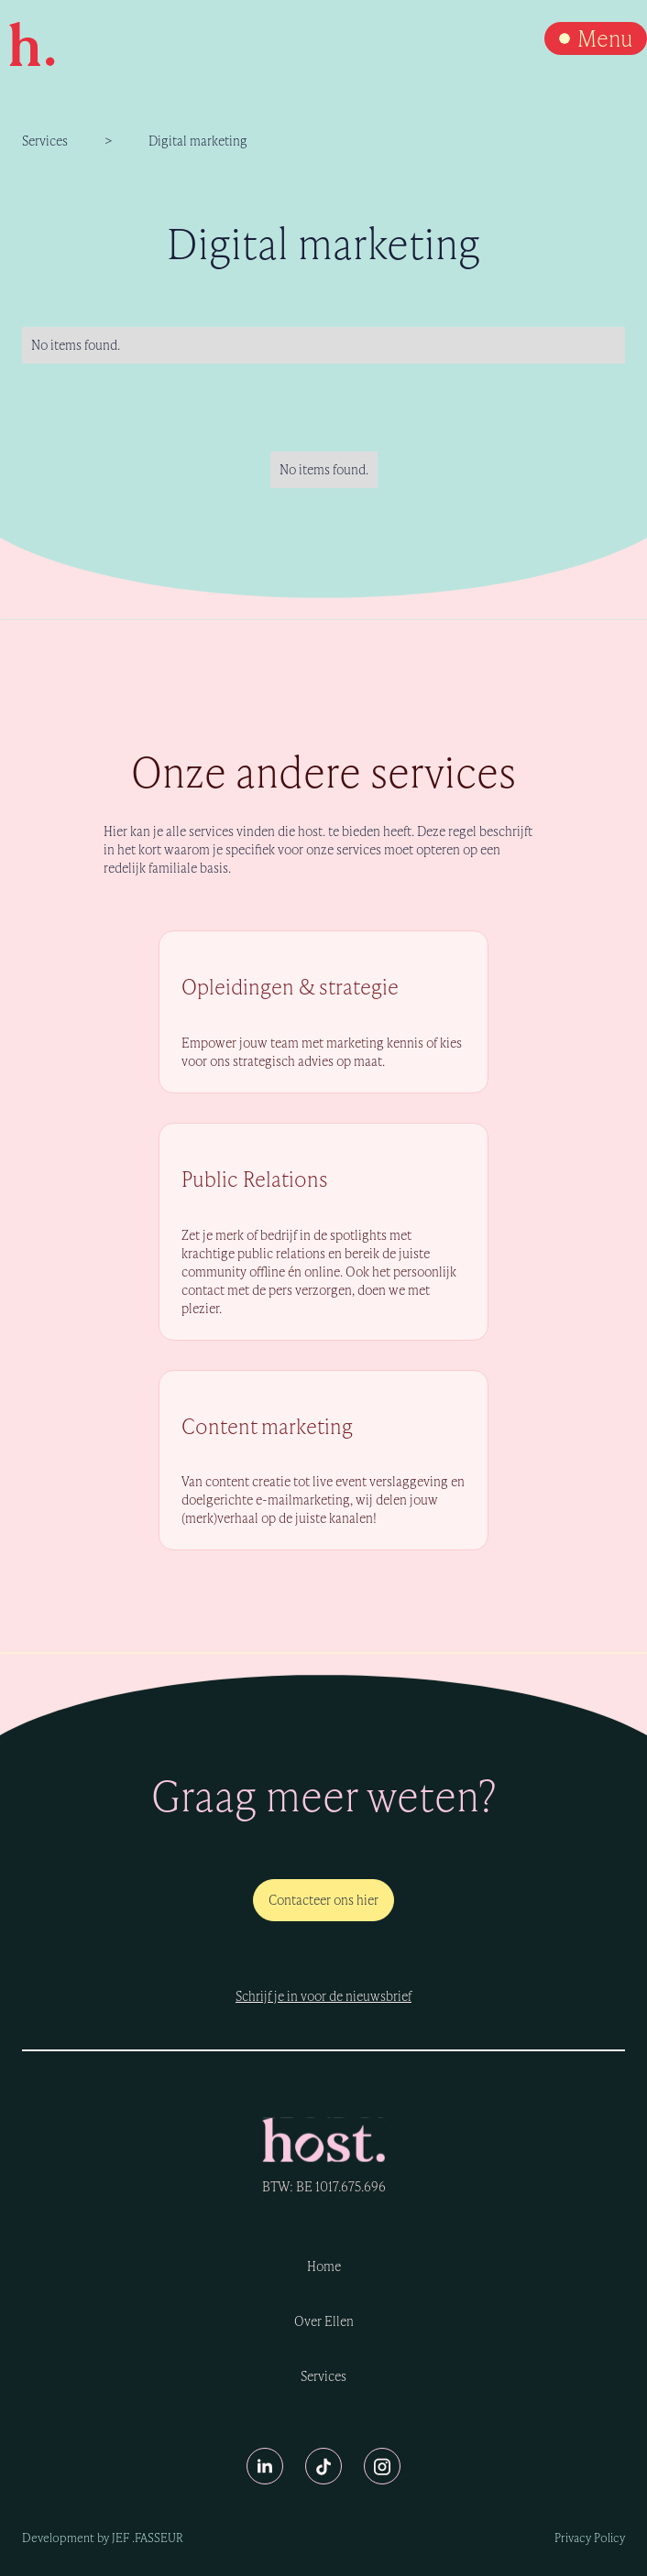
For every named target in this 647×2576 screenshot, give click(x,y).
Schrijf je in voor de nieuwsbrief (323, 1996)
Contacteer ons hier (323, 1899)
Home (324, 2266)
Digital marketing (197, 140)
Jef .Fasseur (147, 2537)
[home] (27, 44)
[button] (595, 38)
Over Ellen (324, 2321)
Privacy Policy (589, 2537)
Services (45, 140)
